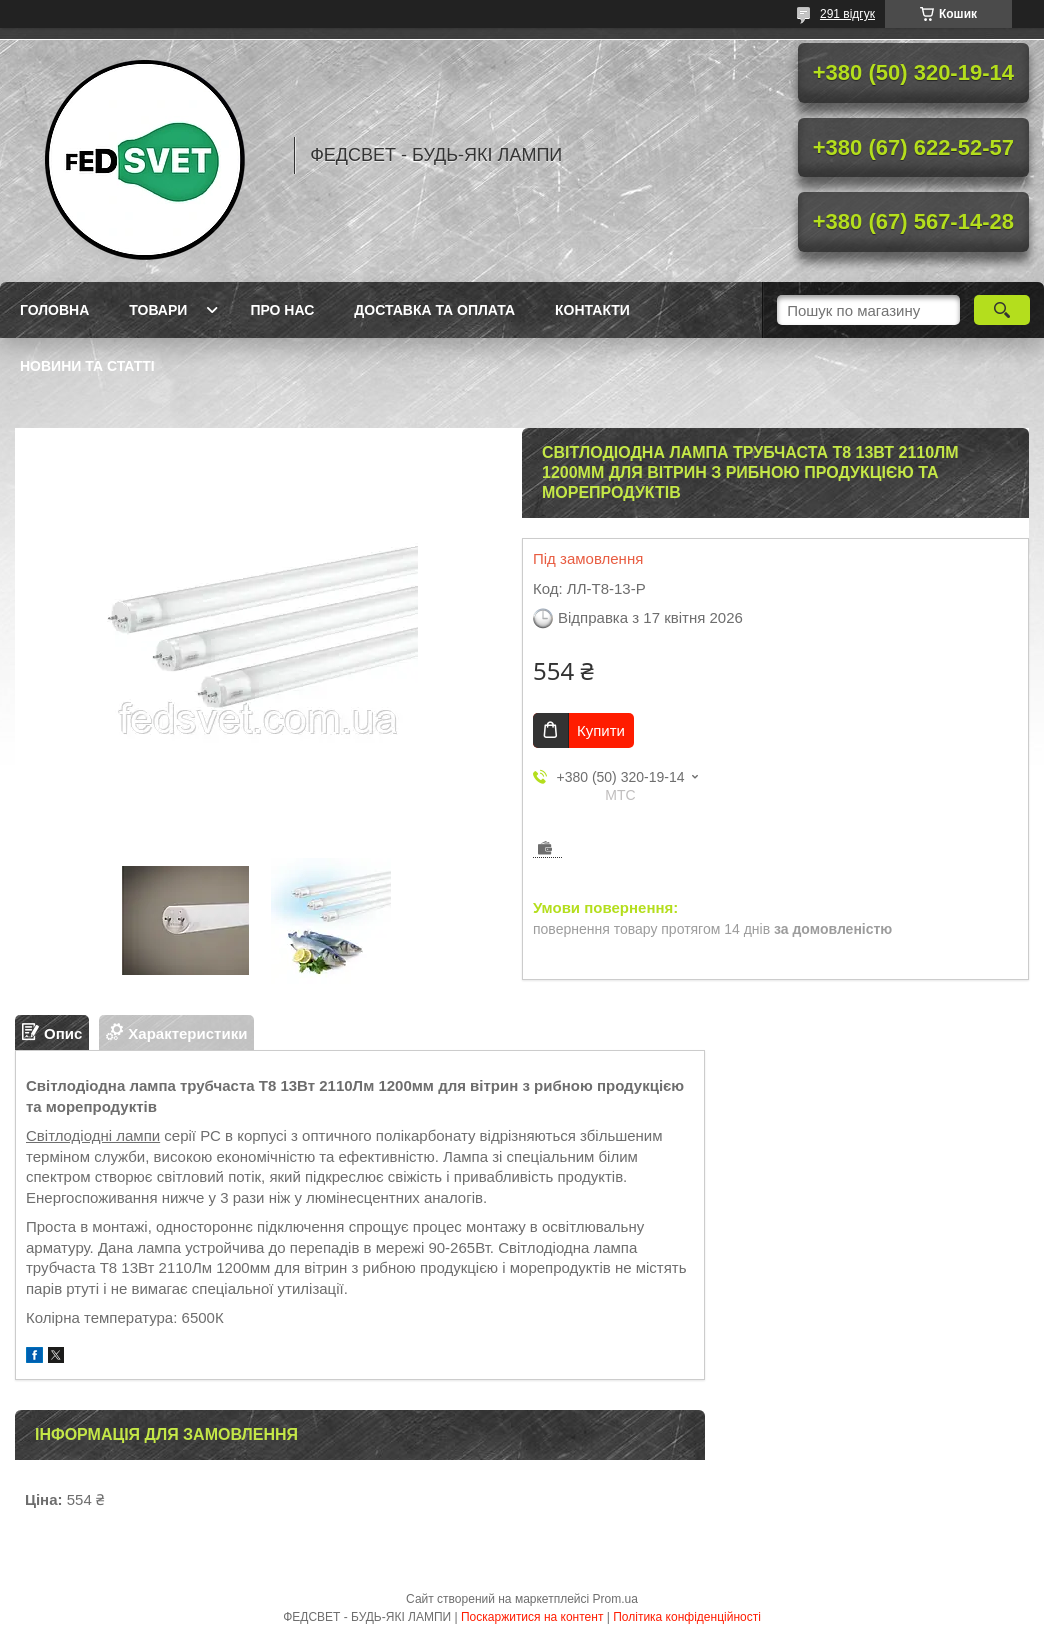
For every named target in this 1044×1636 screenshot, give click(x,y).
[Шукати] (1002, 310)
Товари (158, 310)
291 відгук (847, 14)
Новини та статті (87, 366)
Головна (54, 310)
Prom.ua (615, 1599)
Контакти (592, 310)
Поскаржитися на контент (532, 1617)
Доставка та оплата (434, 310)
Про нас (282, 310)
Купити (601, 730)
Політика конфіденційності (687, 1617)
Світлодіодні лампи (93, 1135)
